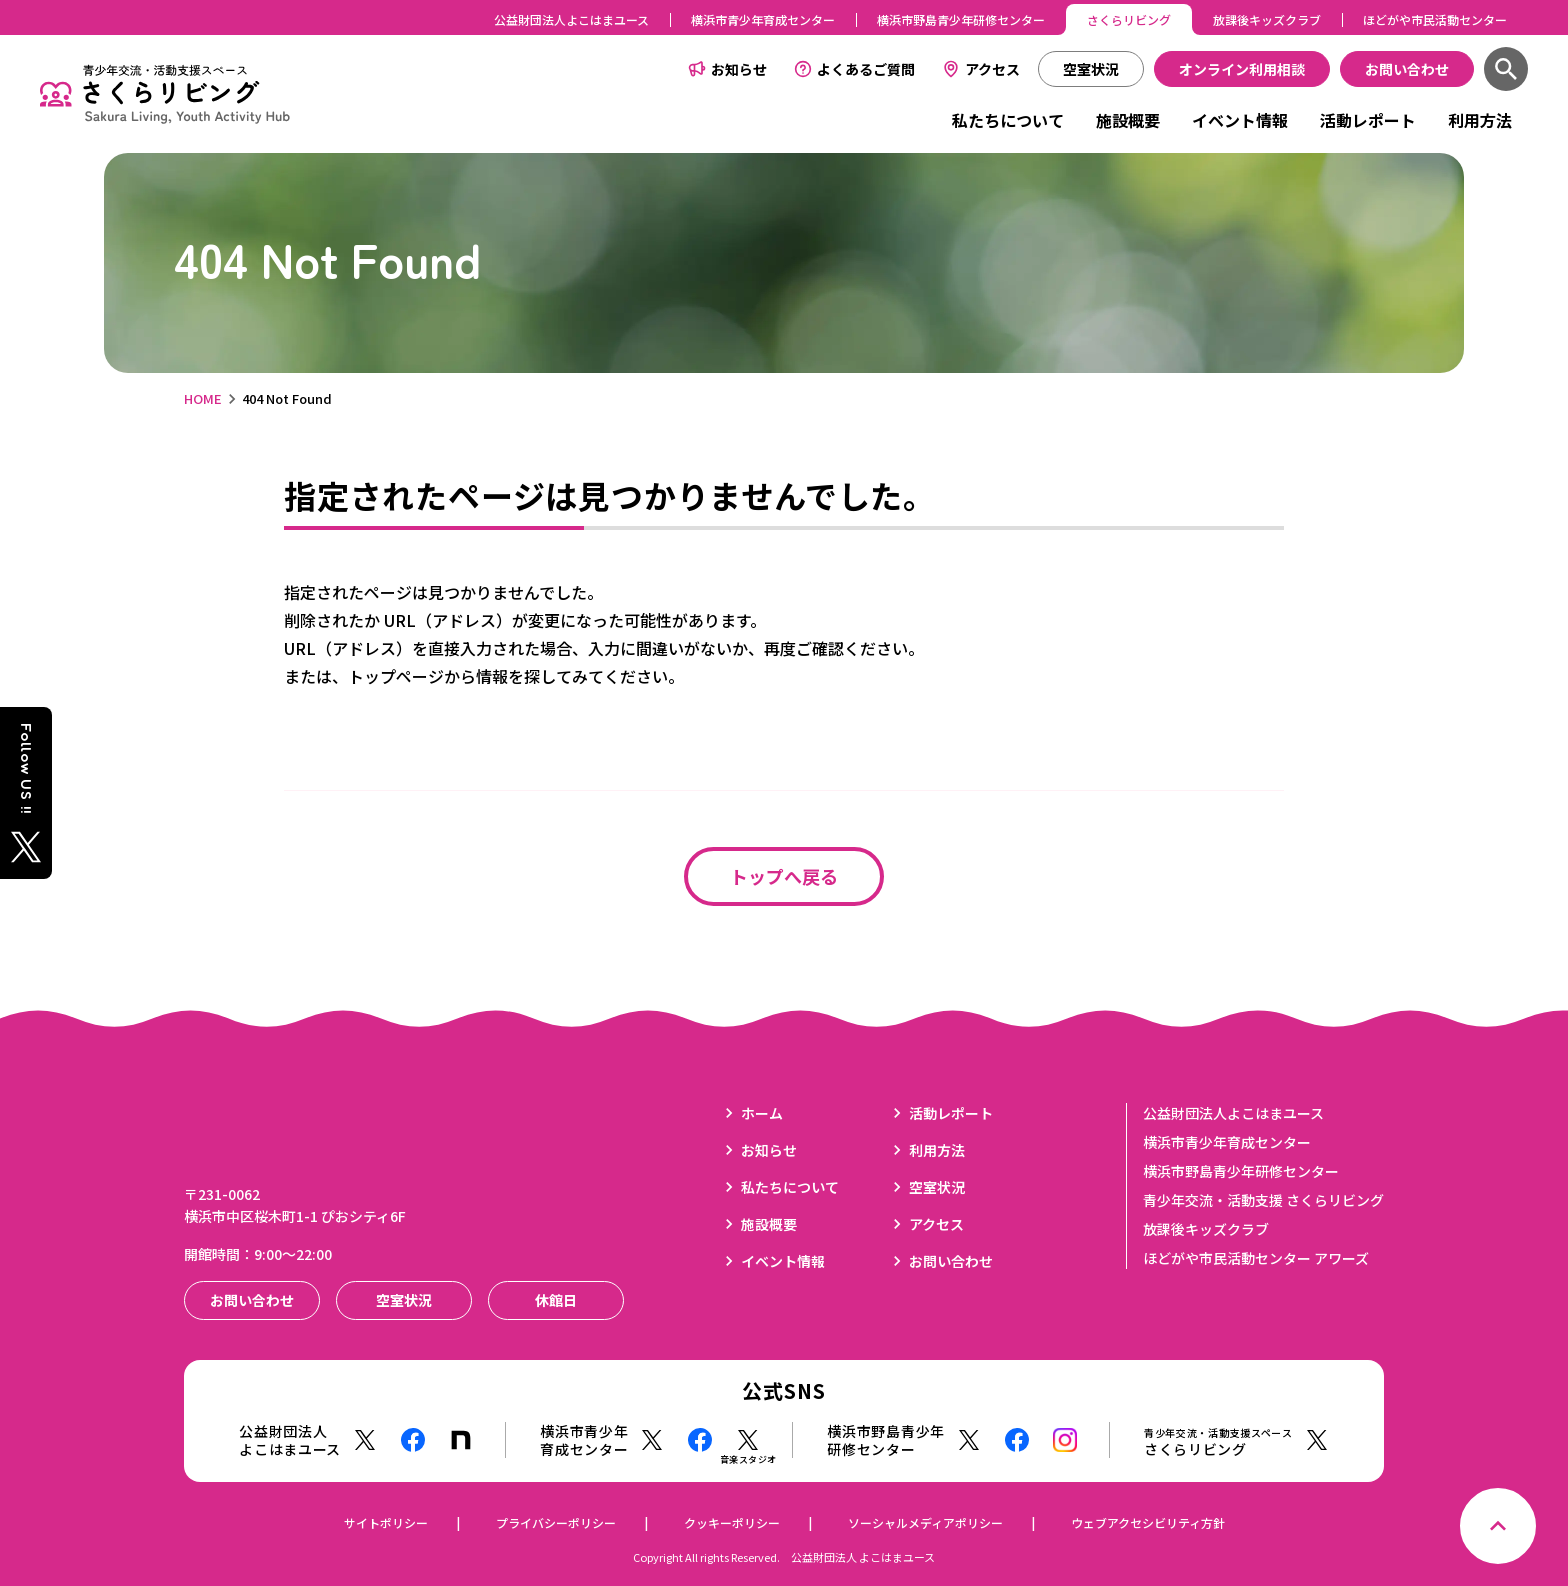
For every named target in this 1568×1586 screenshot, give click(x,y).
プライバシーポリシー (556, 1522)
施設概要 (1128, 120)
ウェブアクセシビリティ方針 (1148, 1522)
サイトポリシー (386, 1522)
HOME (203, 398)
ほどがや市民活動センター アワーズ (1256, 1258)
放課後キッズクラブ (1267, 19)
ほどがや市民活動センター (1435, 19)
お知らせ (739, 69)
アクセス (992, 69)
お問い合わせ (951, 1261)
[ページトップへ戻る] (1498, 1526)
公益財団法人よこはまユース (571, 19)
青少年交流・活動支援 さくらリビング (1263, 1200)
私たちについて (1008, 120)
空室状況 (937, 1187)
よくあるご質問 (866, 69)
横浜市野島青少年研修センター (961, 19)
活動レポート (1368, 120)
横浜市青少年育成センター (763, 19)
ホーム (762, 1113)
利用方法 (1480, 120)
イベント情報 (1240, 120)
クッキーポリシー (732, 1522)
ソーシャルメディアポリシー (925, 1522)
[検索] (1506, 69)
